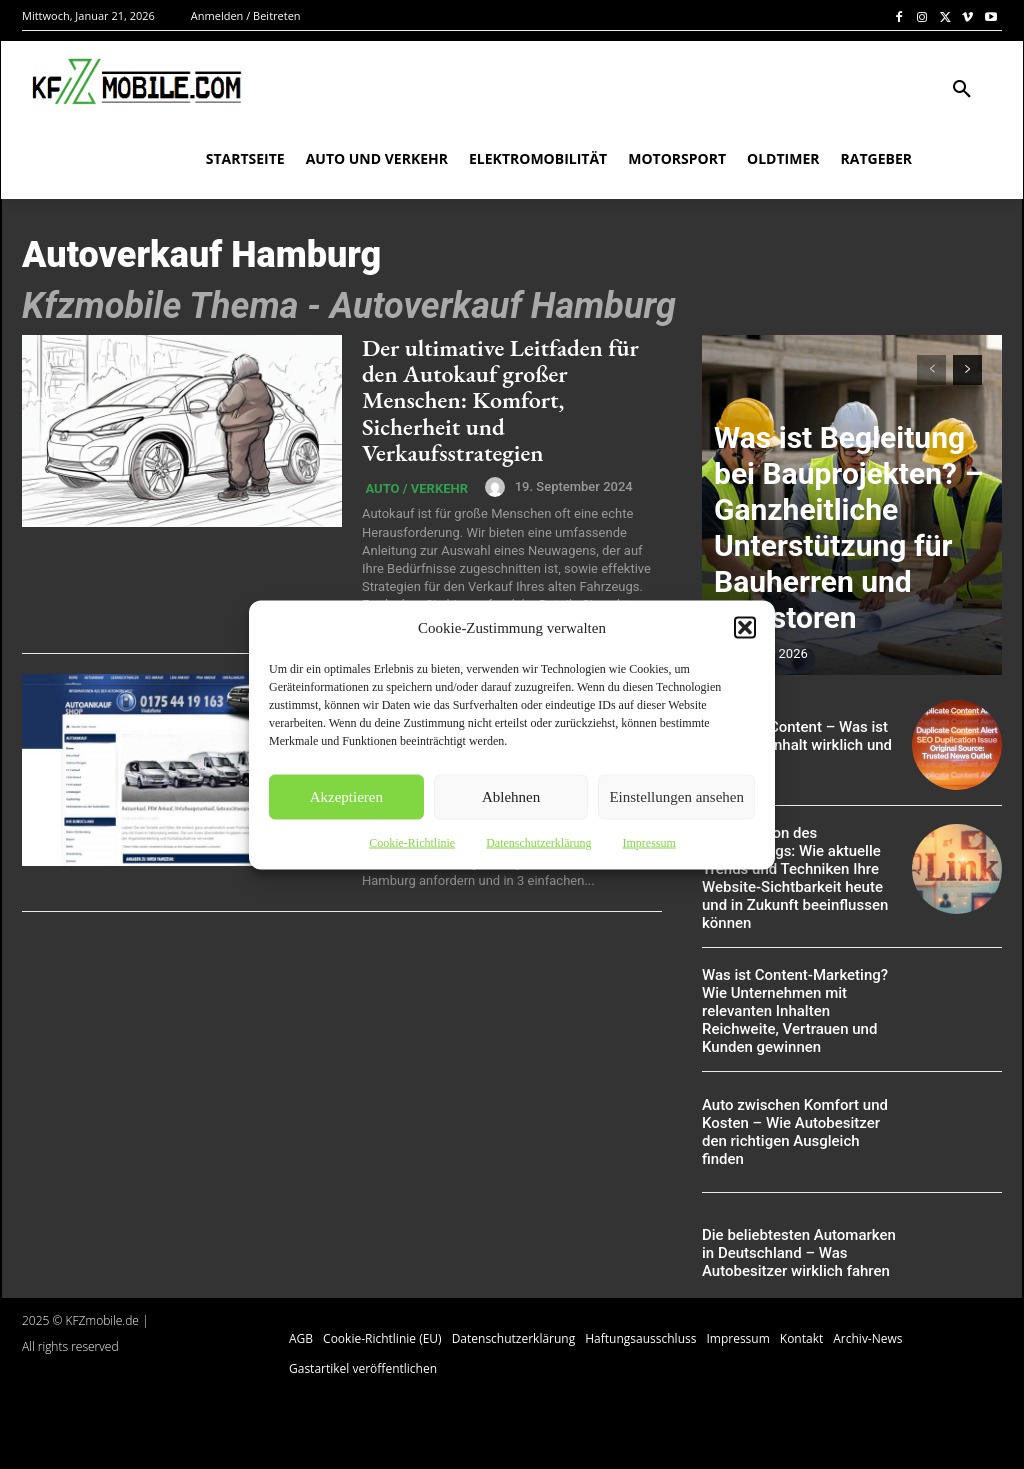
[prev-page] (931, 370)
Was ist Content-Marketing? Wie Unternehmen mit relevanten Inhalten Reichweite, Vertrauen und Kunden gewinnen (795, 987)
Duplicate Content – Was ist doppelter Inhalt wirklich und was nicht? (797, 744)
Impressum (648, 842)
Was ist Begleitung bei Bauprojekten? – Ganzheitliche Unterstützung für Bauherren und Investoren (847, 593)
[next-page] (967, 370)
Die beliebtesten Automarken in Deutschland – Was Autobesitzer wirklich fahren (797, 1228)
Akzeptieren (346, 797)
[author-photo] (490, 487)
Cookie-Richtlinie (412, 842)
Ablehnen (511, 797)
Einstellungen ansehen (676, 797)
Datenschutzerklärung (538, 842)
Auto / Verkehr (413, 489)
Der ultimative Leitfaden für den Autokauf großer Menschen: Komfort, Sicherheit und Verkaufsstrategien (500, 400)
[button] (745, 627)
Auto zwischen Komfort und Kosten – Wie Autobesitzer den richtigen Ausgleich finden (791, 1107)
